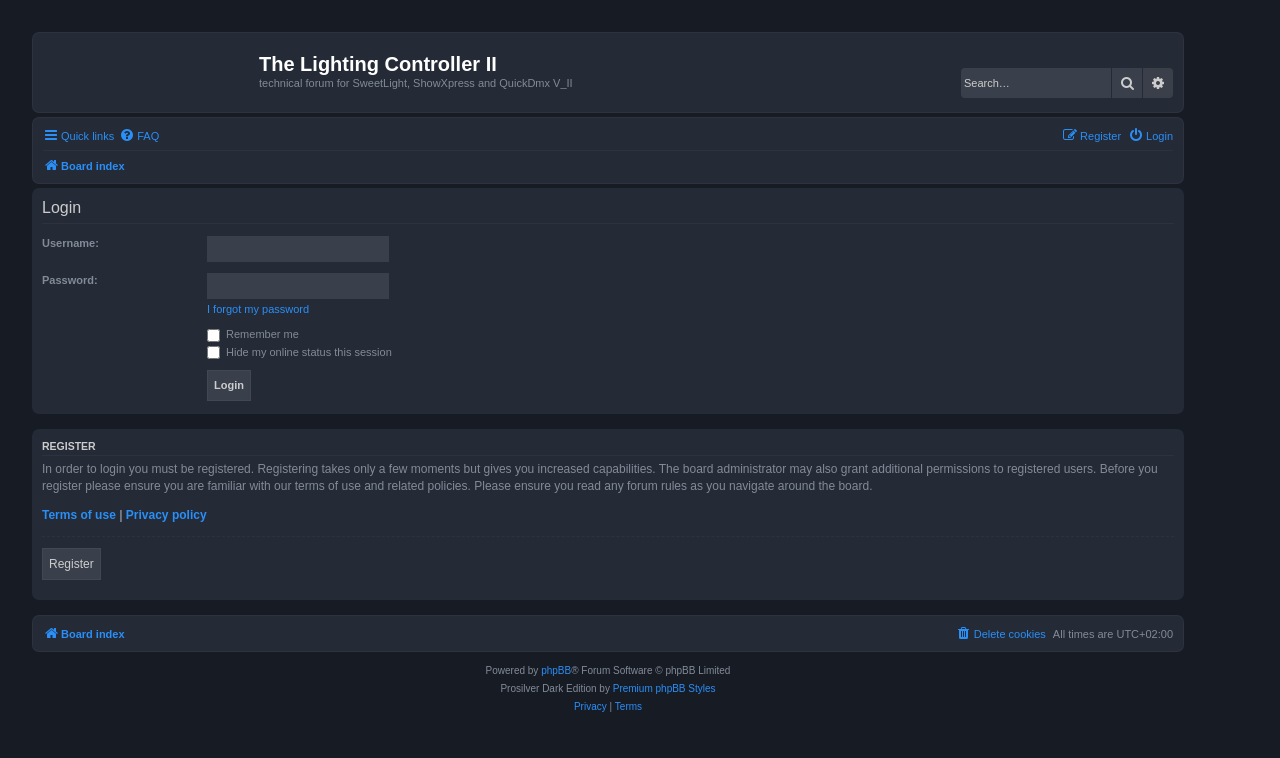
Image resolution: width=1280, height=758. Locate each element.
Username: (70, 243)
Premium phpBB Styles (664, 688)
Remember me (253, 334)
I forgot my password (258, 309)
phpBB (556, 670)
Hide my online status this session (299, 352)
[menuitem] (139, 136)
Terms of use (79, 515)
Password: (70, 280)
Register (71, 564)
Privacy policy (166, 515)
